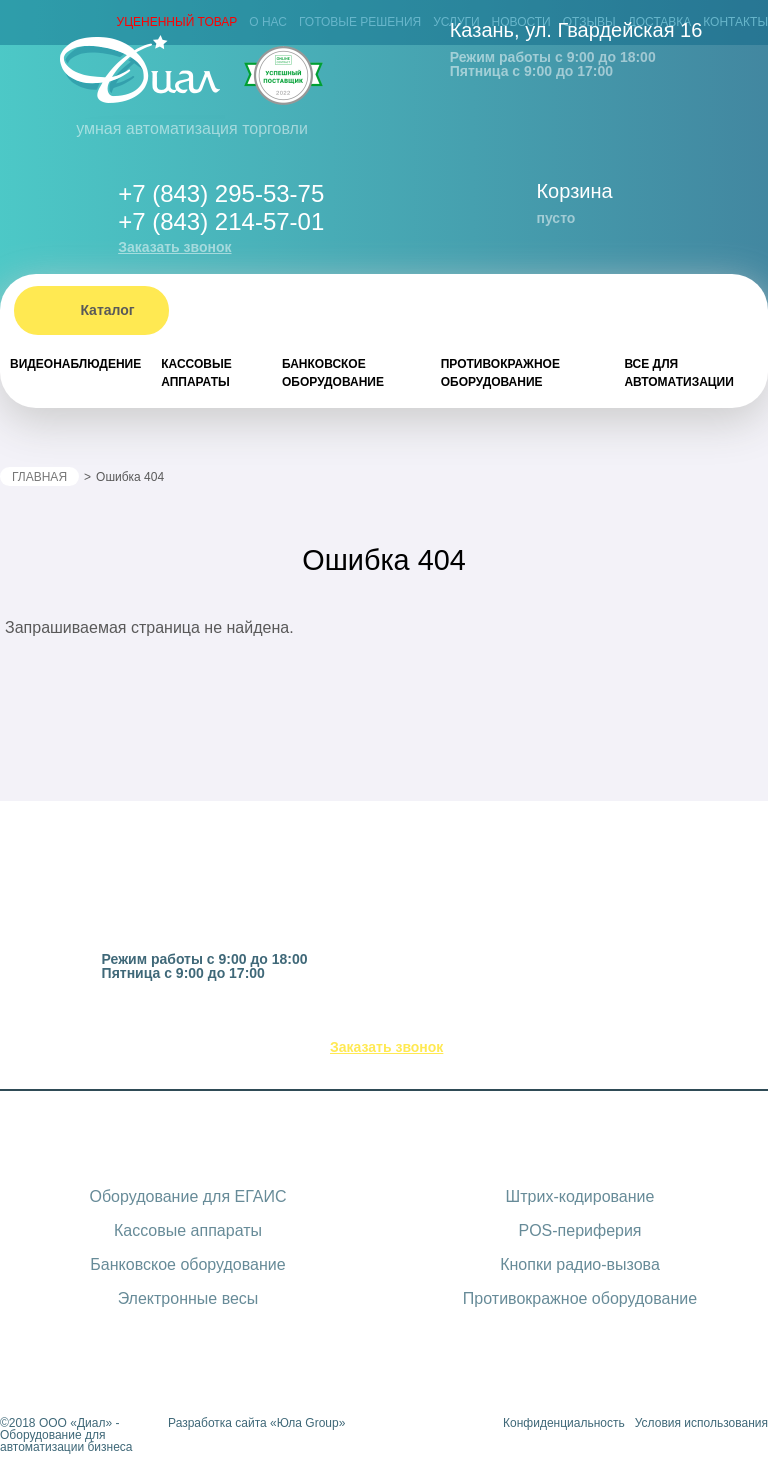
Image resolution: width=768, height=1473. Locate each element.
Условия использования (701, 1423)
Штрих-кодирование (580, 1196)
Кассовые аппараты (196, 373)
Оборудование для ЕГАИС (187, 1196)
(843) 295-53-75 (410, 1022)
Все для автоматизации (678, 373)
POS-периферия (579, 1230)
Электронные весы (188, 1298)
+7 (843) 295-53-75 (221, 193)
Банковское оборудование (333, 373)
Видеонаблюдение (75, 364)
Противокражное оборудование (500, 373)
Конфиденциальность (564, 1423)
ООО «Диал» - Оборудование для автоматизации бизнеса (66, 1435)
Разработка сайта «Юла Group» (256, 1423)
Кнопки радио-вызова (580, 1264)
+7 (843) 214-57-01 (221, 221)
